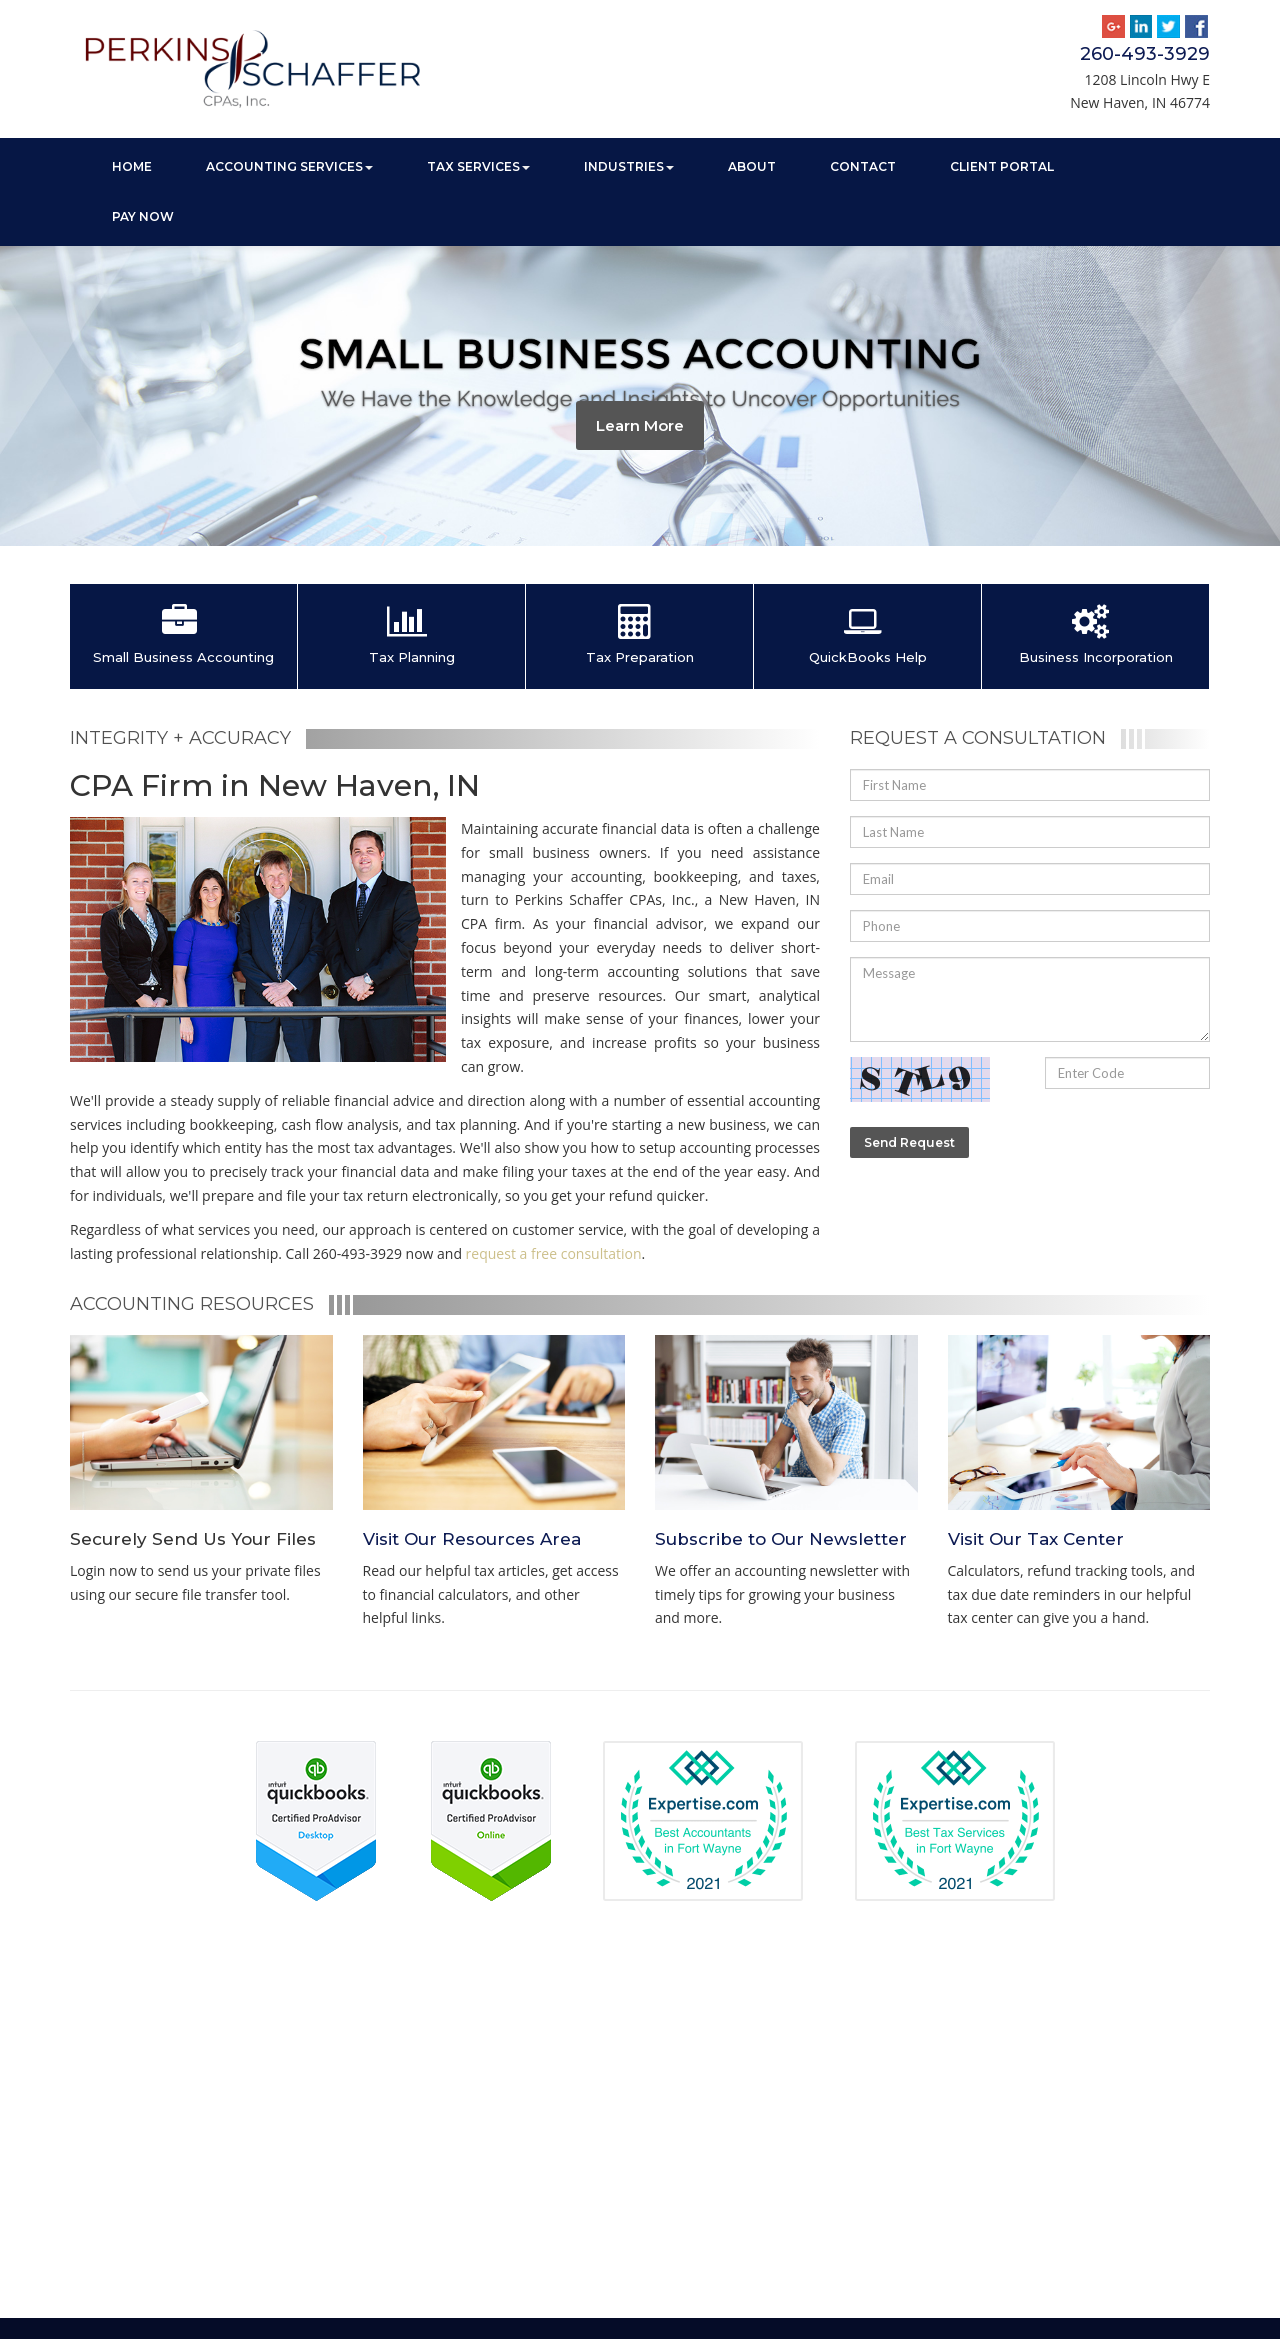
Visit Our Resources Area (472, 1539)
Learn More (640, 425)
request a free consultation (554, 1253)
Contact (863, 166)
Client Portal (1002, 166)
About (752, 166)
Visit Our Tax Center (1036, 1539)
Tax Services (478, 166)
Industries (629, 166)
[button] (32, 396)
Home (132, 166)
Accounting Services (289, 166)
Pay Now (143, 216)
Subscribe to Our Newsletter (781, 1539)
